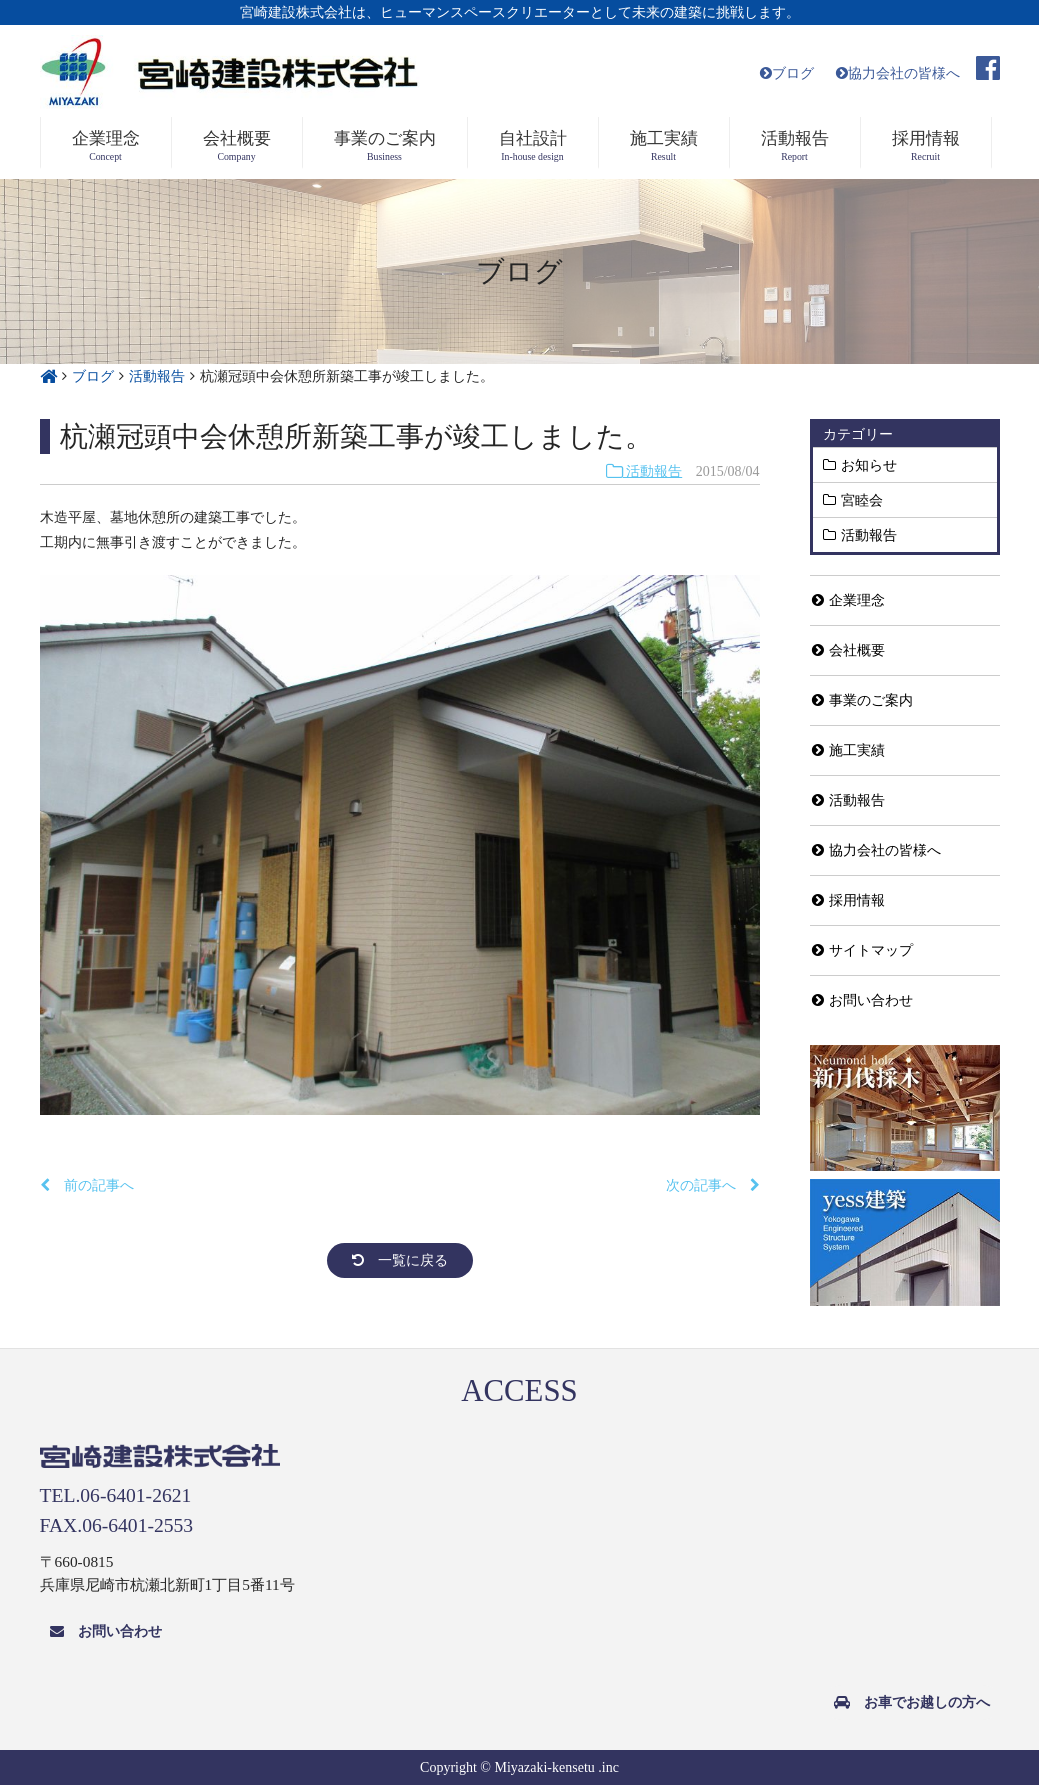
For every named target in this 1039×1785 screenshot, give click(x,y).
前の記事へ (87, 1185)
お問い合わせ (862, 1000)
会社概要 (848, 650)
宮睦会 (862, 500)
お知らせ (869, 465)
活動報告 (644, 471)
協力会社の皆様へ (898, 73)
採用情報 (848, 900)
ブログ (787, 73)
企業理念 (848, 600)
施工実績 (848, 750)
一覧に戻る (400, 1260)
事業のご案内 (862, 700)
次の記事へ (713, 1185)
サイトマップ (862, 950)
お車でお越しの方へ (912, 1702)
